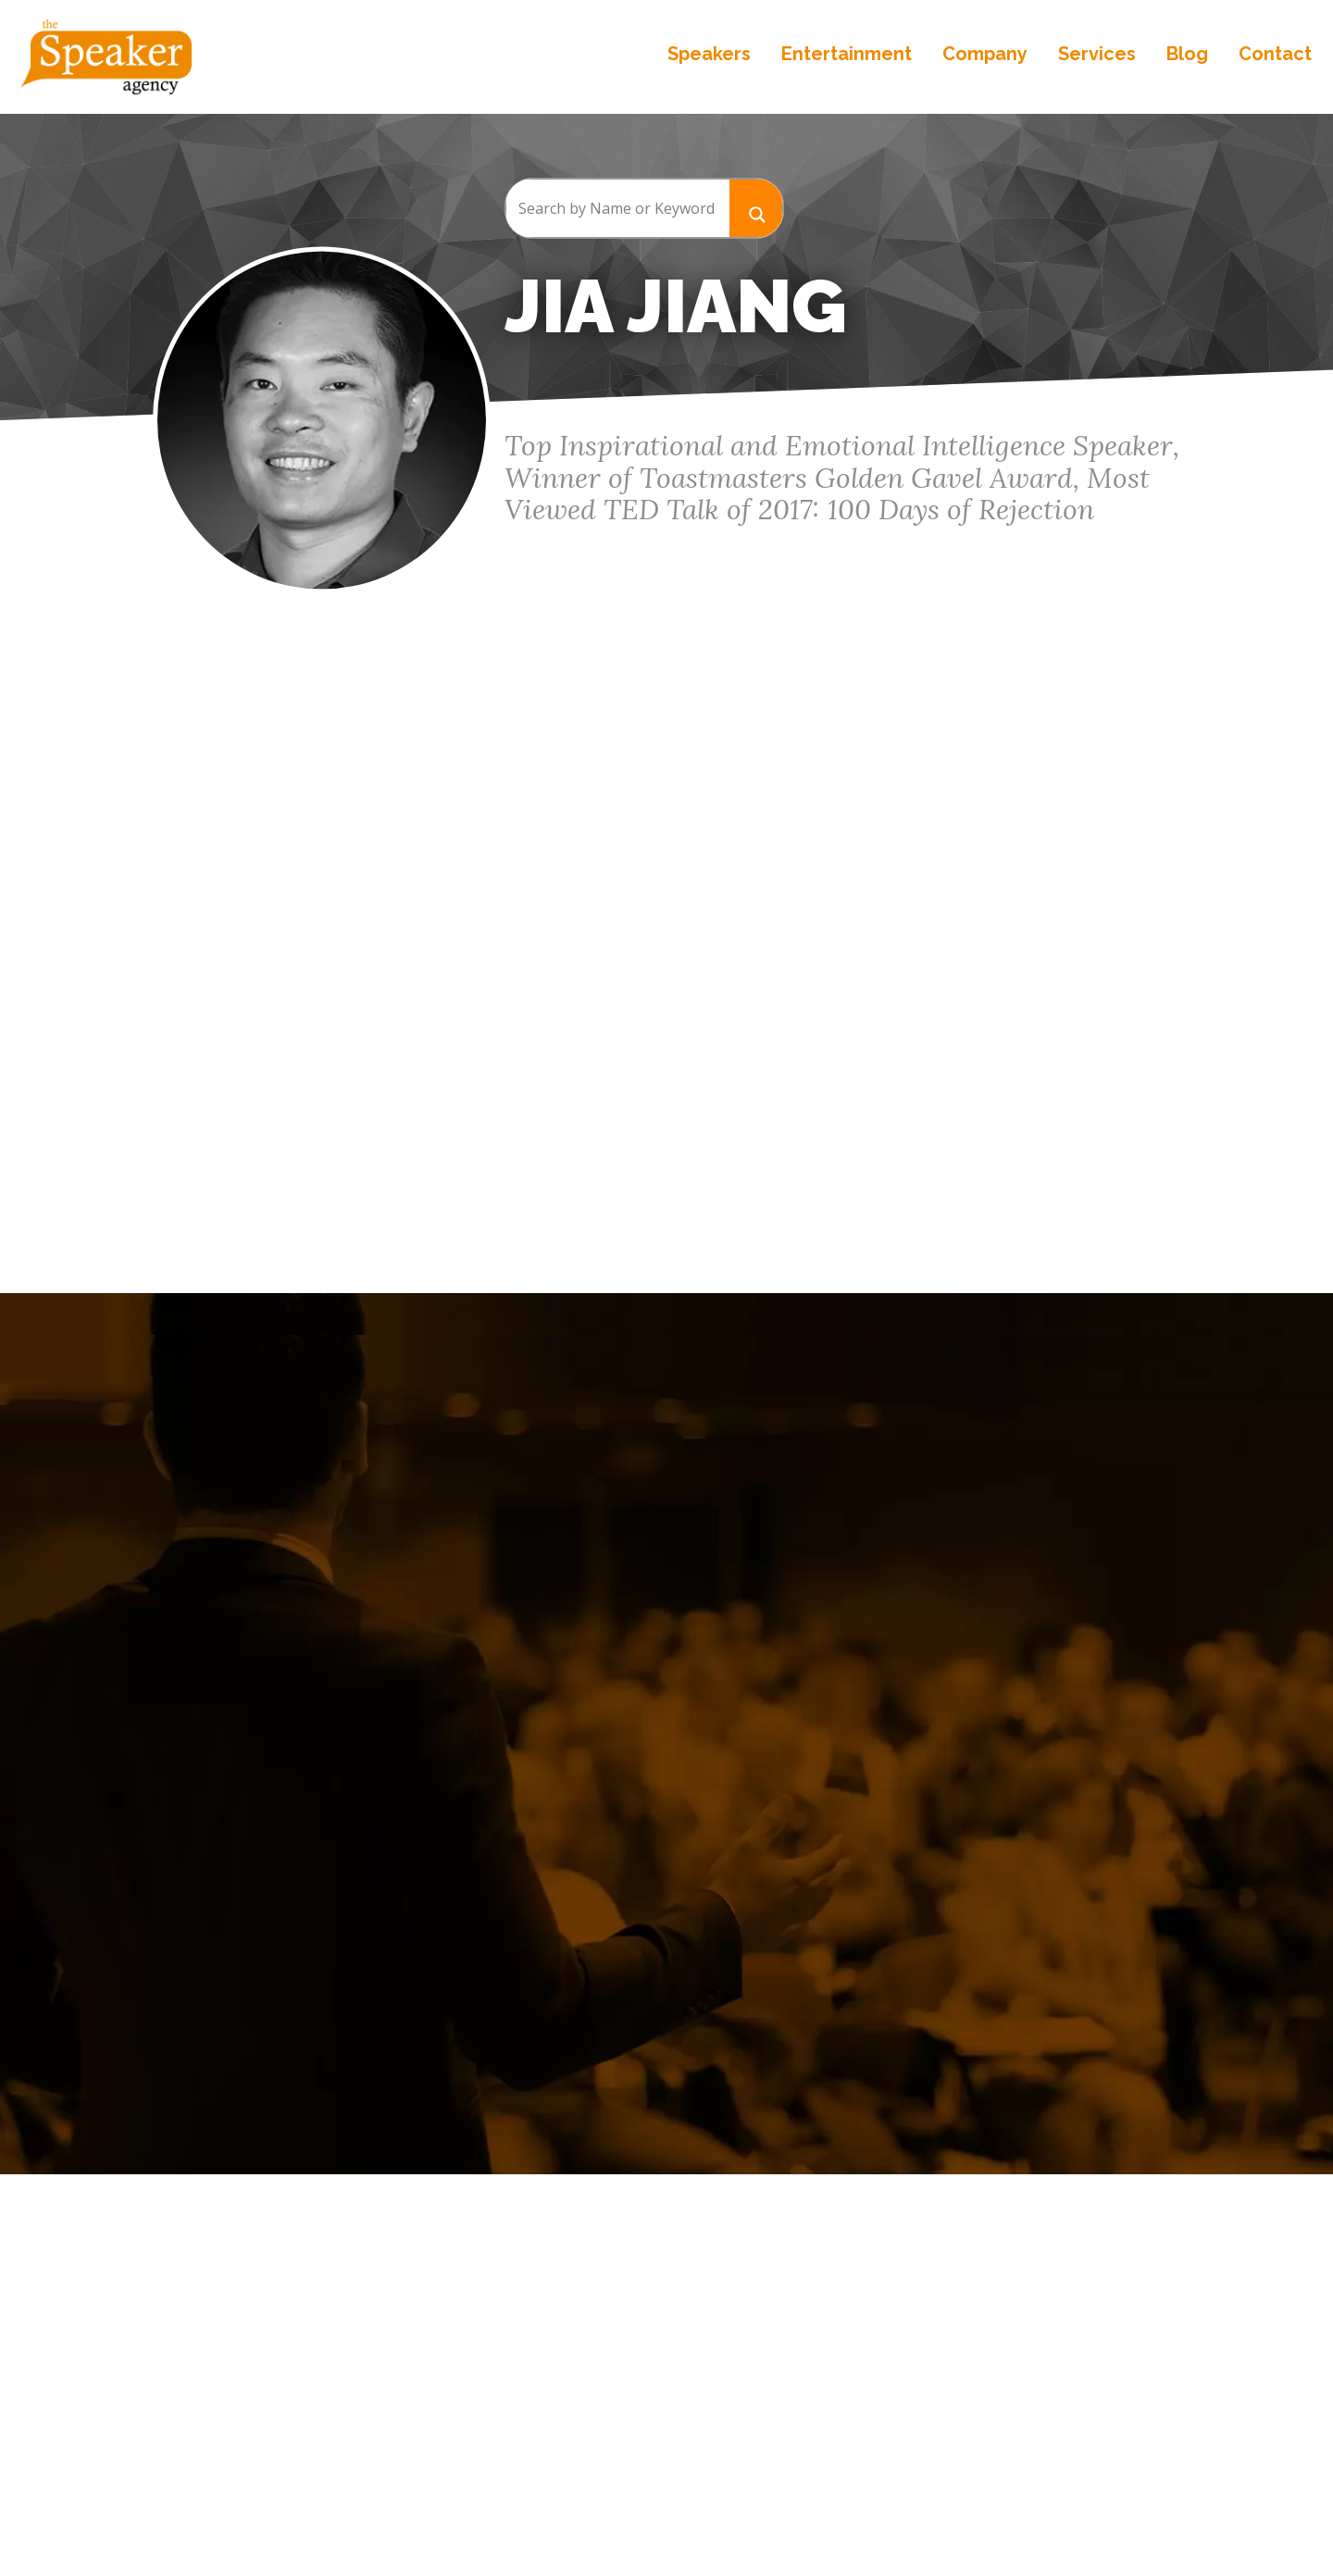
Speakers (707, 55)
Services (1095, 55)
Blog (1185, 55)
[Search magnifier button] (756, 208)
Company (983, 55)
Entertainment (844, 55)
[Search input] (617, 208)
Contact (1273, 55)
